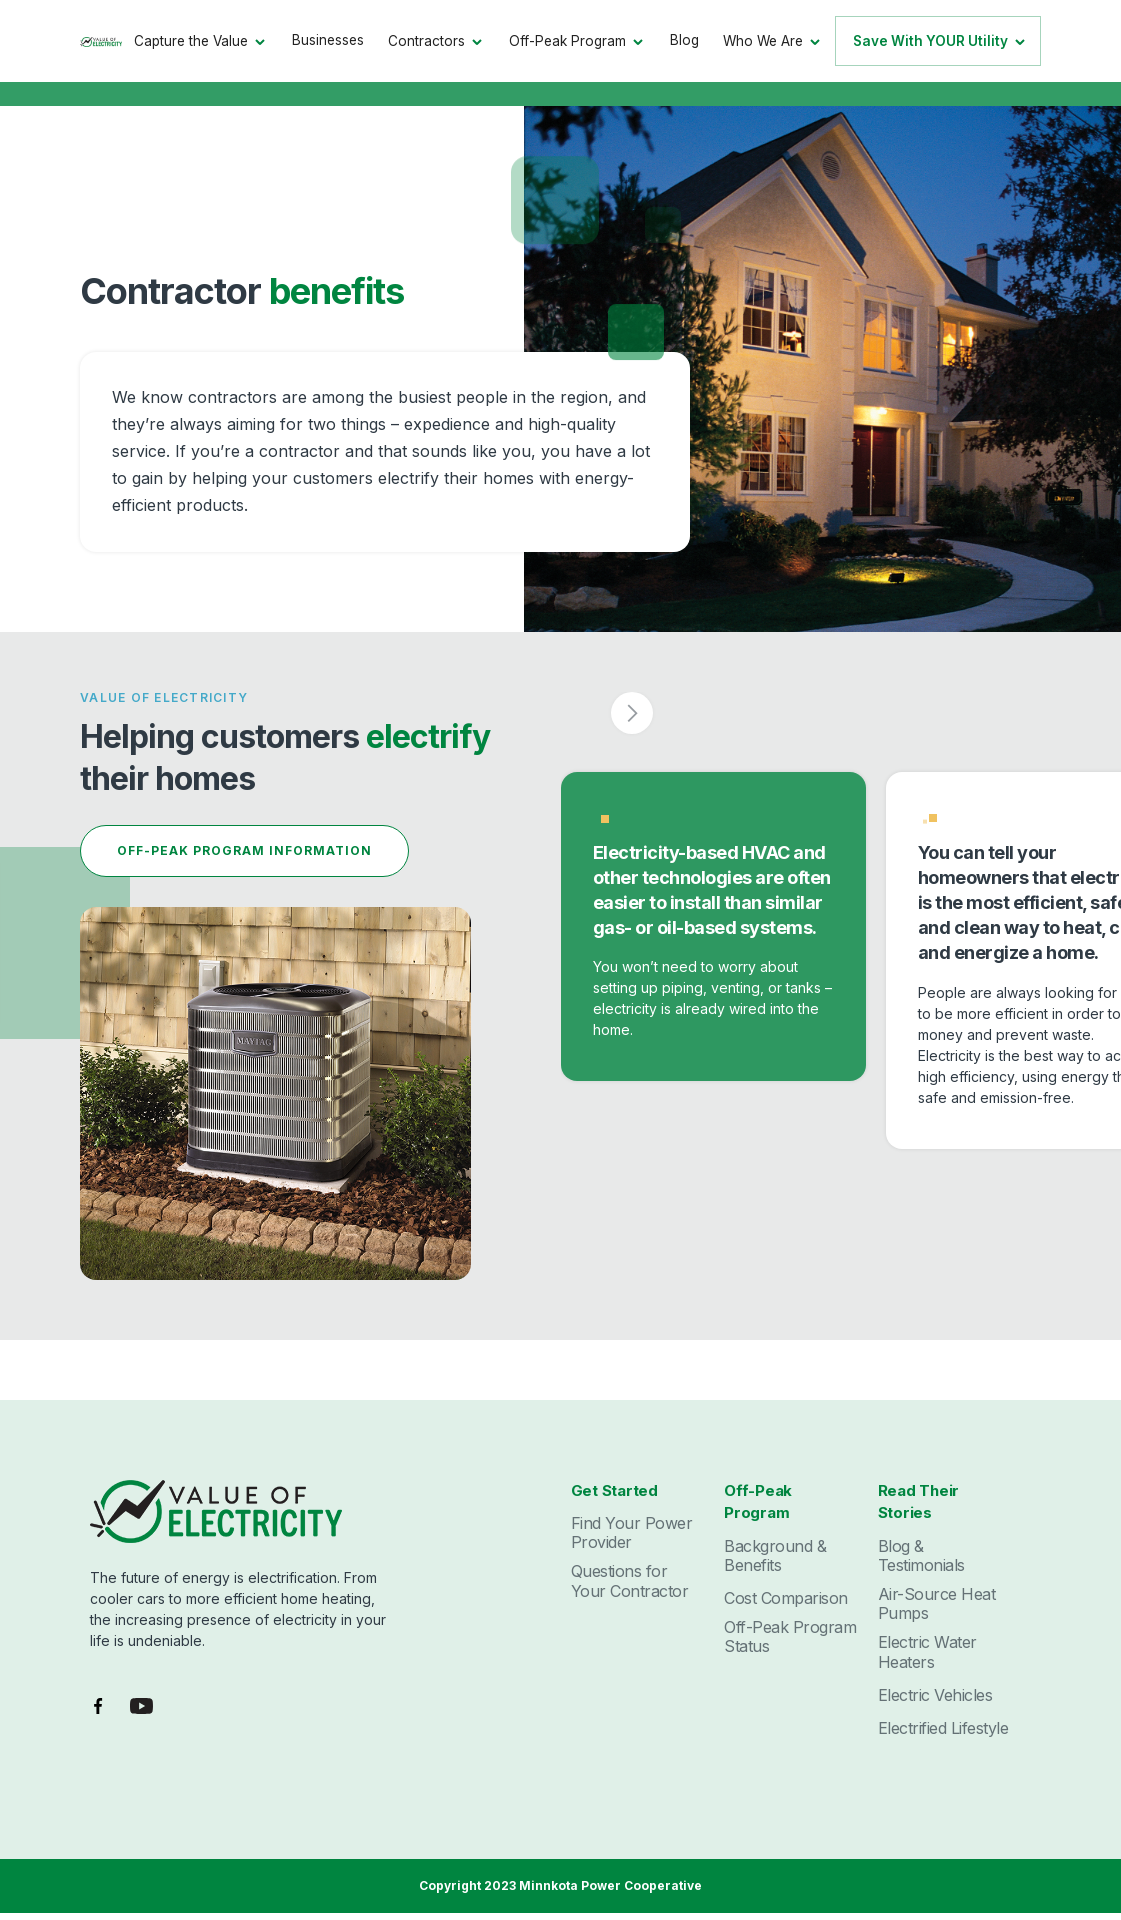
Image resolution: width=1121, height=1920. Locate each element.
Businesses (328, 40)
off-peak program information (244, 850)
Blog (684, 40)
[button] (201, 41)
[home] (101, 40)
